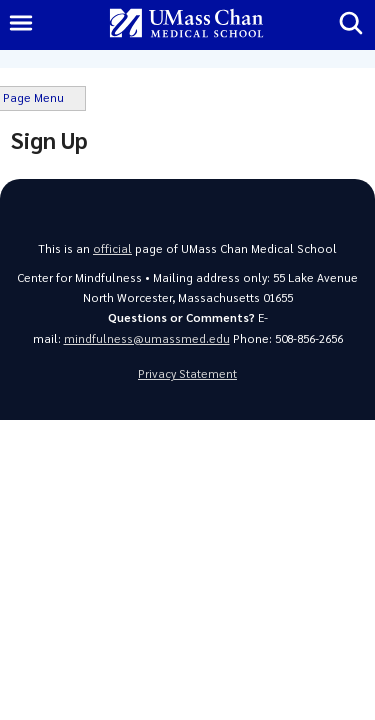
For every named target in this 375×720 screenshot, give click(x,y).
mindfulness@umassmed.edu (147, 338)
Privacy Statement (187, 373)
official (112, 248)
